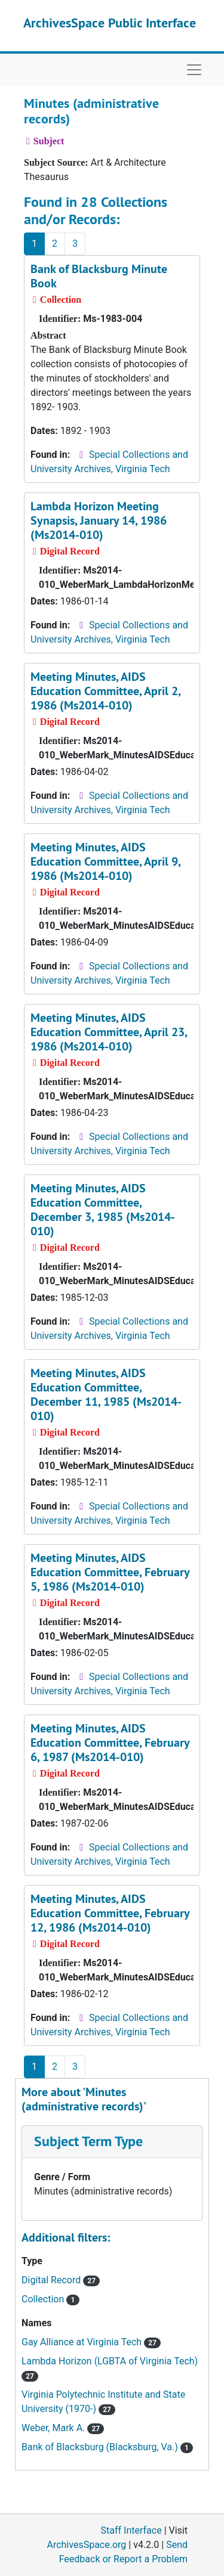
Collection (50, 2299)
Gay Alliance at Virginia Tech (91, 2342)
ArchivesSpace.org (86, 2544)
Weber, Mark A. (63, 2428)
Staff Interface (131, 2530)
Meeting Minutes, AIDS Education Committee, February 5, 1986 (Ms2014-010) (109, 1572)
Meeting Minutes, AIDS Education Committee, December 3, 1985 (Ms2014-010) (102, 1209)
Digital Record (61, 2280)
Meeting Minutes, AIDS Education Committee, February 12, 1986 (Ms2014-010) (109, 1913)
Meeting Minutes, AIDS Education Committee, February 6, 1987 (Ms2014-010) (109, 1743)
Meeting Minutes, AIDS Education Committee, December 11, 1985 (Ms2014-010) (106, 1394)
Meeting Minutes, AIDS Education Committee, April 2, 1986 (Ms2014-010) (105, 691)
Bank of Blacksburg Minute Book (98, 276)
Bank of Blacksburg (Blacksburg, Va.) (107, 2447)
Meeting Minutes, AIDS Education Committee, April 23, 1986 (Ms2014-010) (108, 1032)
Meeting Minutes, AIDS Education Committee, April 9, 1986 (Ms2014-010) (105, 861)
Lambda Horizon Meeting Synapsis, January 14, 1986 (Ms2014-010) (98, 520)
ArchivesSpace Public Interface (109, 22)
